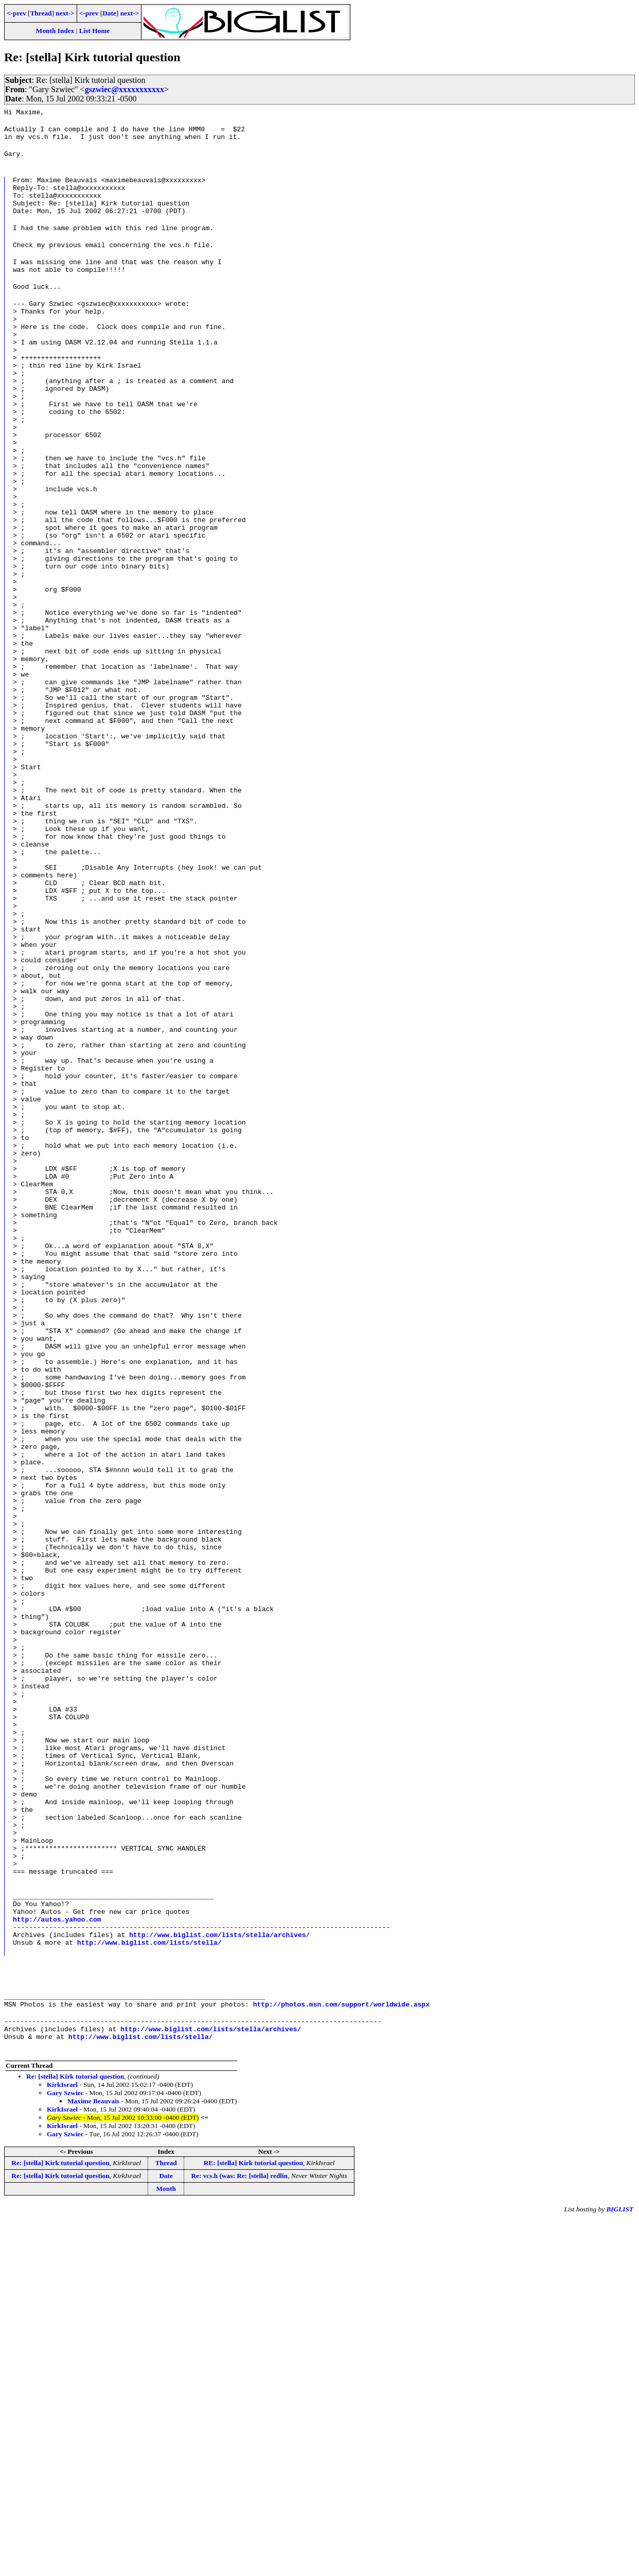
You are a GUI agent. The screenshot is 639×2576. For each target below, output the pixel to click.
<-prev (16, 13)
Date (109, 13)
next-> (65, 13)
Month (166, 2545)
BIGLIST (619, 2566)
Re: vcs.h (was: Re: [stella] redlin (239, 2532)
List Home (94, 30)
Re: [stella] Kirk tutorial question (75, 2433)
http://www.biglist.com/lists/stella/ (149, 2291)
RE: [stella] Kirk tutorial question (253, 2519)
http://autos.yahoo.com (57, 2263)
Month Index (55, 30)
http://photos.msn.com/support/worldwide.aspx (341, 2356)
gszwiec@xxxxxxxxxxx (124, 89)
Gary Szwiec (65, 2449)
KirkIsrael (62, 2441)
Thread (40, 13)
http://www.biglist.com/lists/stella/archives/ (219, 2282)
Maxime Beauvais (93, 2458)
